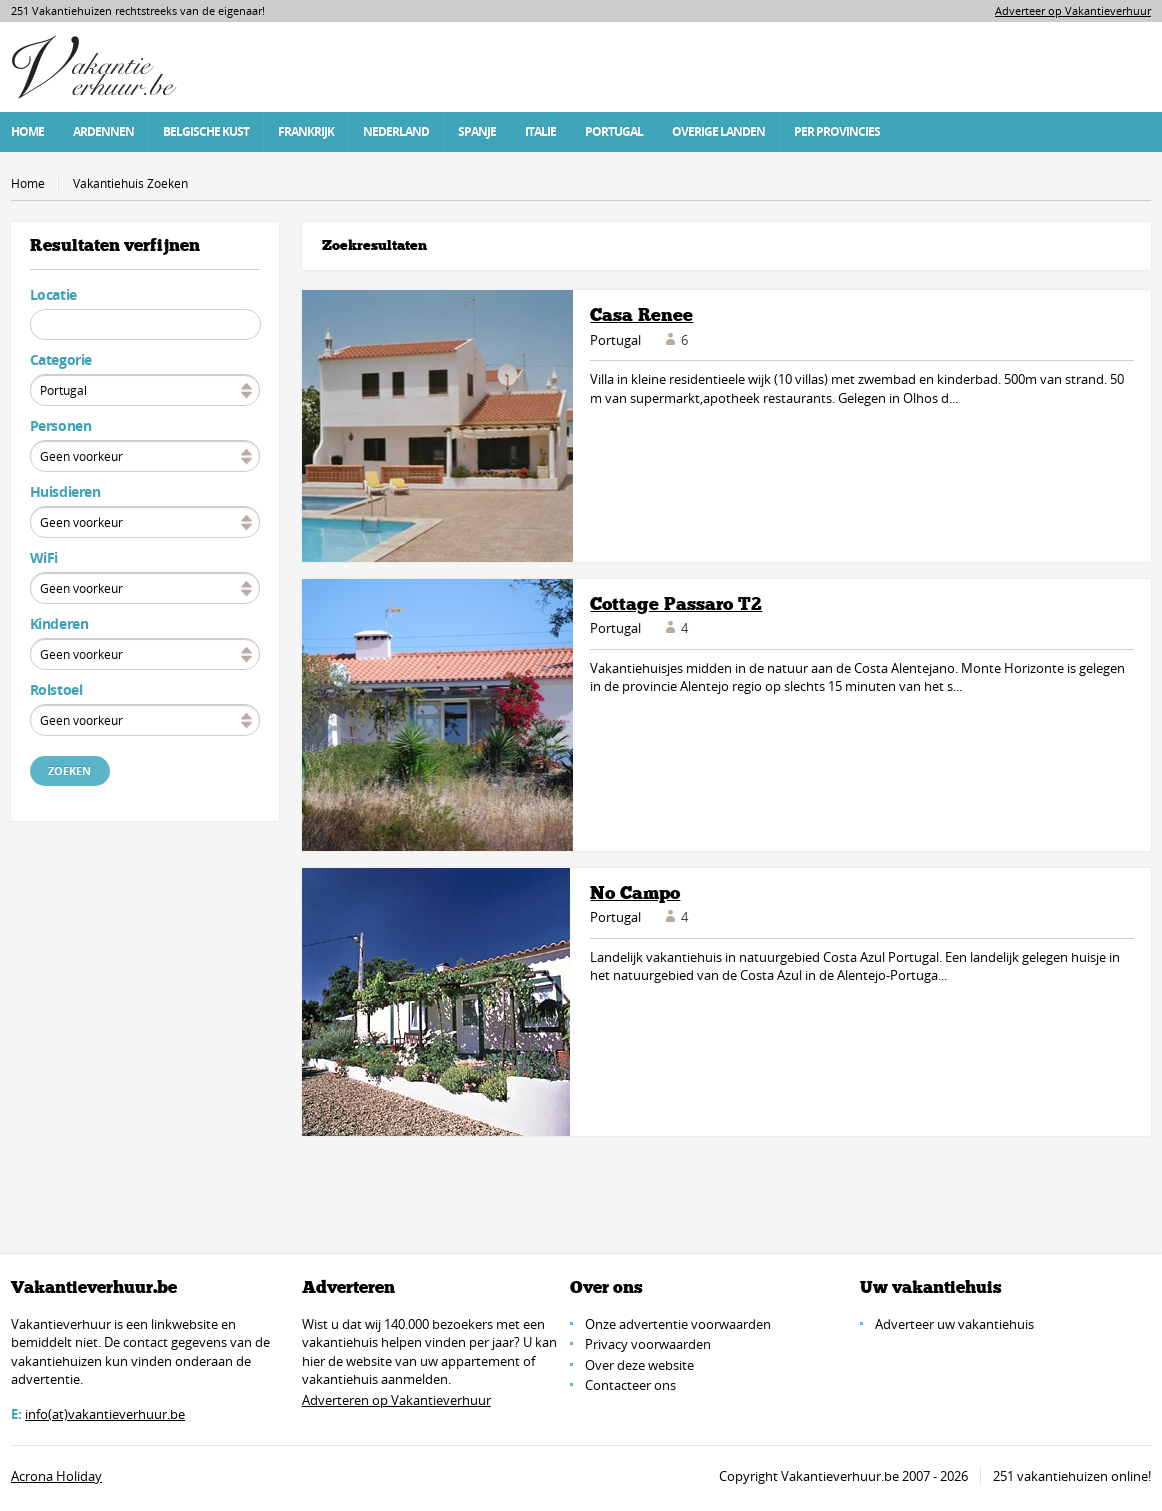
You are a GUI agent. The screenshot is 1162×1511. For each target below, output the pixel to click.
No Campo (635, 893)
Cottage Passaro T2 (676, 604)
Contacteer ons (630, 1385)
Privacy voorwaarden (648, 1344)
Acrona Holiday (56, 1476)
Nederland (396, 131)
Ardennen (103, 131)
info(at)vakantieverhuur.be (105, 1414)
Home (27, 131)
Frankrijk (306, 131)
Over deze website (639, 1365)
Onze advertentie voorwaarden (678, 1324)
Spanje (477, 131)
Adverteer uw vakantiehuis (954, 1324)
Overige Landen (718, 131)
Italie (540, 131)
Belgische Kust (206, 131)
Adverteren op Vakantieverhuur (396, 1400)
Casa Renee (641, 315)
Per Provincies (837, 131)
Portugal (614, 131)
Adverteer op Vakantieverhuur (1073, 10)
